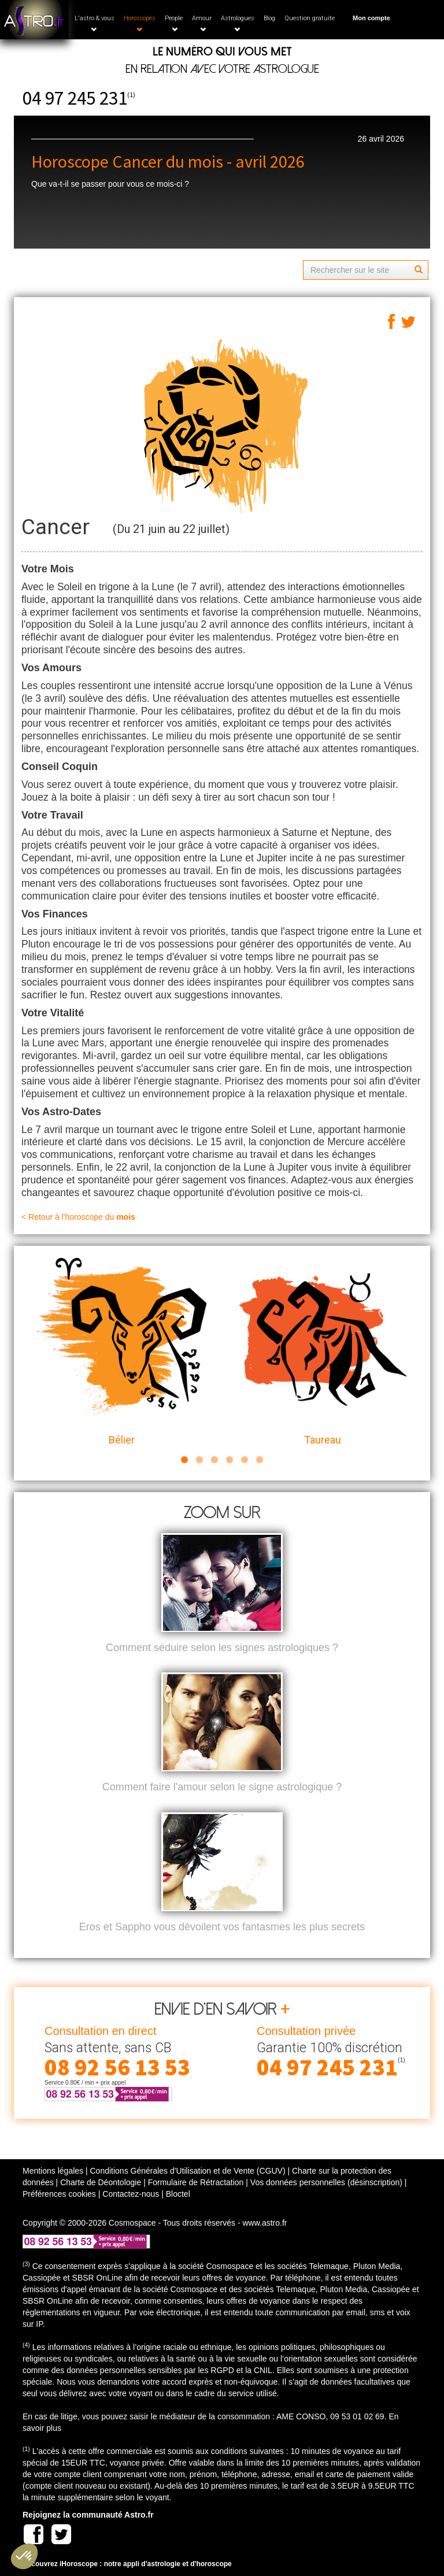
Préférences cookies (59, 2194)
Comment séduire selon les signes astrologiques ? (222, 1647)
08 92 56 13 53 (117, 2067)
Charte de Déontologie (100, 2182)
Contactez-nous (130, 2194)
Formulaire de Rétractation (196, 2182)
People (174, 23)
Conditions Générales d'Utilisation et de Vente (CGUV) (187, 2170)
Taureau (322, 1351)
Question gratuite (309, 18)
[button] (24, 2556)
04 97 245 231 (75, 98)
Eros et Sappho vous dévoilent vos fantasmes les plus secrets (222, 1927)
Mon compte (371, 17)
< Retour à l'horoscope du (78, 1217)
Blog (269, 18)
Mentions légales (53, 2170)
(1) (131, 94)
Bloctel (178, 2194)
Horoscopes (140, 23)
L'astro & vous (94, 23)
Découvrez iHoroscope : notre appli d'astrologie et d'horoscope (127, 2564)
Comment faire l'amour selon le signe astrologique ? (222, 1787)
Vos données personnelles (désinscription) (326, 2182)
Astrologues (237, 23)
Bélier (122, 1351)
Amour (202, 23)
